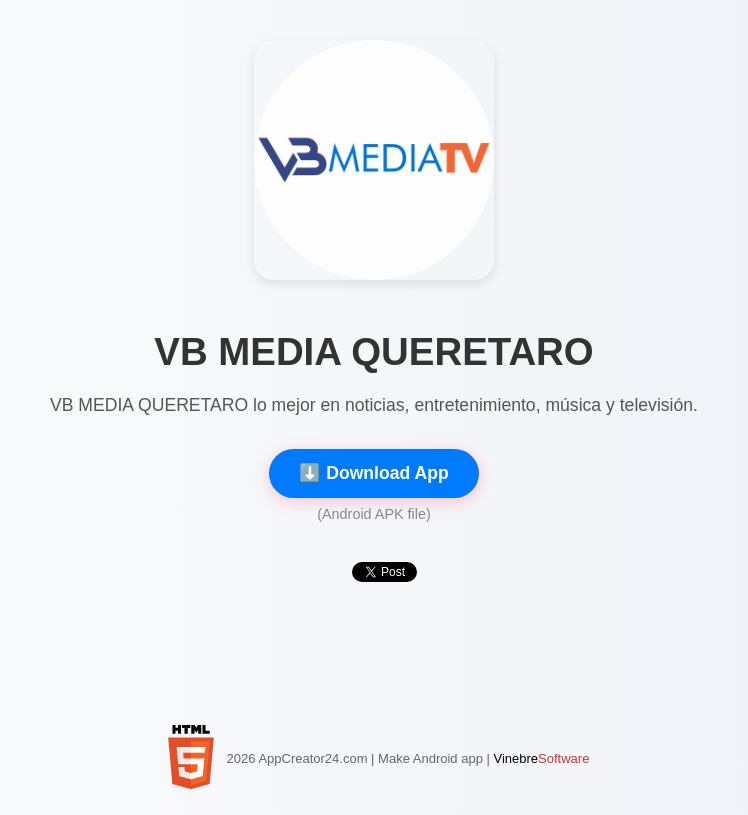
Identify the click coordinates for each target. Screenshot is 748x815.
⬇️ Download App (373, 473)
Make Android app (430, 758)
